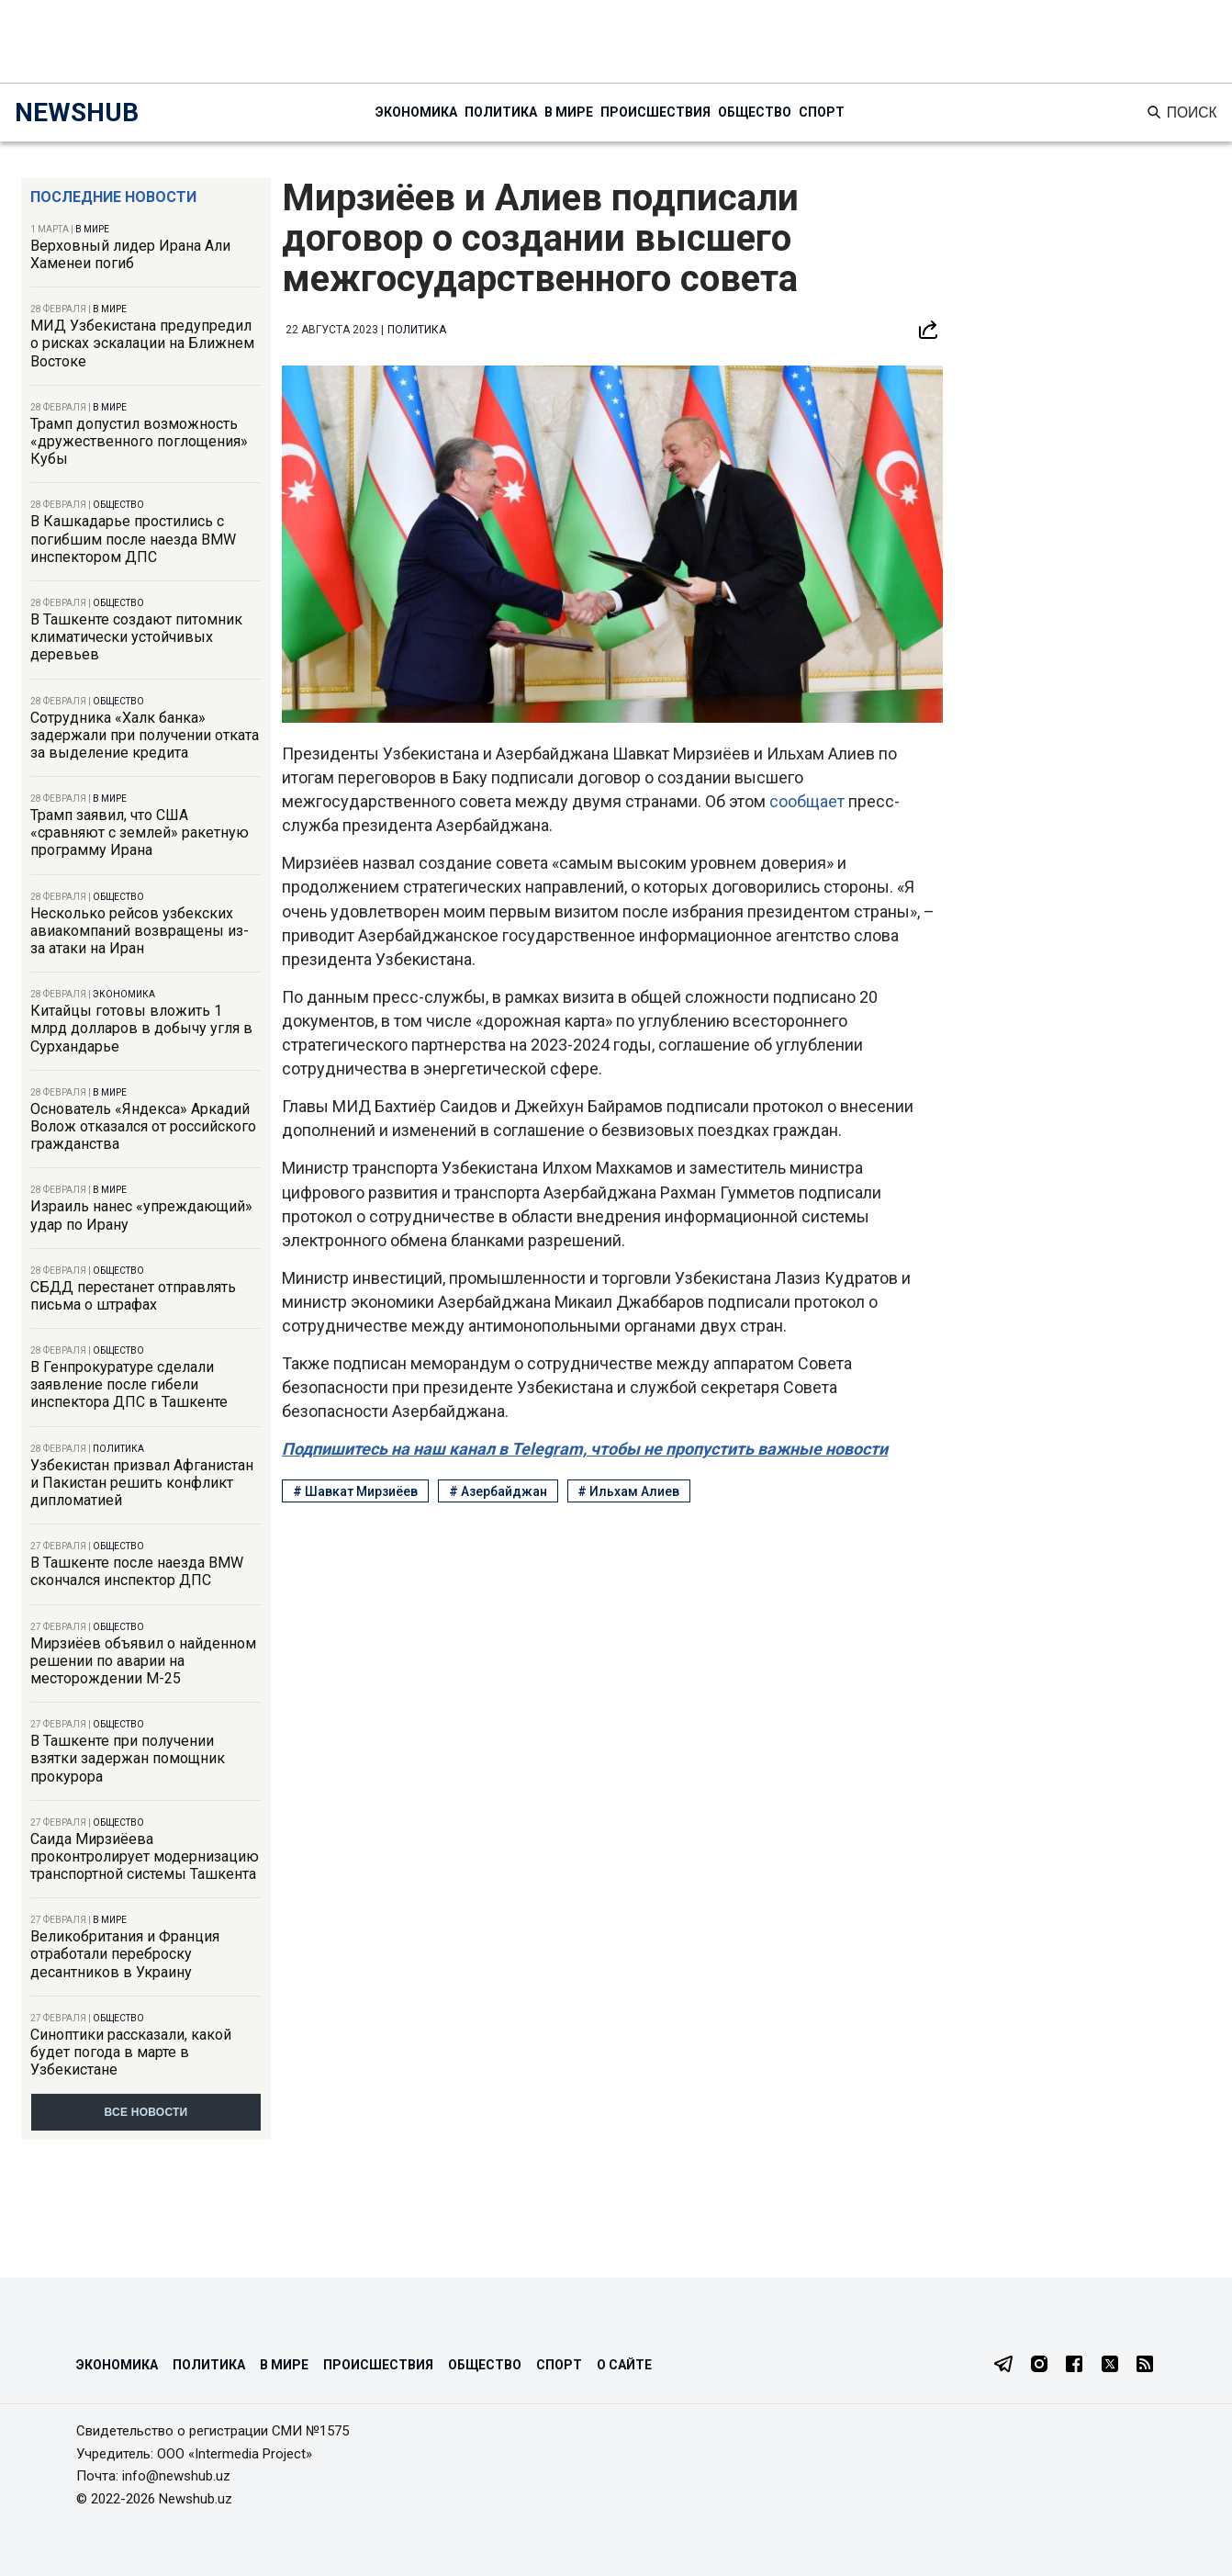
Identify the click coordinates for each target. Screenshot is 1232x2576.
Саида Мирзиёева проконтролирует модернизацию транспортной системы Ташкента (144, 1856)
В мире (568, 112)
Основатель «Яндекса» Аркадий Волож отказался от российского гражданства (143, 1126)
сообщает (807, 801)
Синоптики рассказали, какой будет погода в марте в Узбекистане (130, 2052)
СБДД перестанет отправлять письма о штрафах (133, 1295)
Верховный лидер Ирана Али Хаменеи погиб (130, 254)
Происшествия (655, 112)
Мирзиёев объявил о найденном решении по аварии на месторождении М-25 (143, 1661)
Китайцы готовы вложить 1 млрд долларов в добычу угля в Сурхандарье (141, 1028)
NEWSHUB (77, 112)
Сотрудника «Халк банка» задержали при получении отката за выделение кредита (144, 735)
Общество (754, 112)
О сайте (624, 2364)
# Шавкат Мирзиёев (355, 1491)
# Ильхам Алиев (628, 1491)
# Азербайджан (498, 1491)
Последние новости (113, 197)
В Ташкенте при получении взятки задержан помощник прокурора (127, 1758)
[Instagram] (1039, 2366)
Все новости (146, 2112)
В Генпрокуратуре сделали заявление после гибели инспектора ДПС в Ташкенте (129, 1384)
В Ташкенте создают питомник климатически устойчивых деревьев (136, 637)
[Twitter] (1110, 2366)
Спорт (822, 112)
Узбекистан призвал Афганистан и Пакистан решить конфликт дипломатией (141, 1483)
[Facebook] (1074, 2366)
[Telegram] (1003, 2366)
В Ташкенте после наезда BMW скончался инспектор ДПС (136, 1571)
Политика (501, 112)
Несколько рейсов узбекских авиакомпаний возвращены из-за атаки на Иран (139, 931)
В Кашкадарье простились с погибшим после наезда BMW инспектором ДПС (133, 538)
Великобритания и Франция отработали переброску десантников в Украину (124, 1954)
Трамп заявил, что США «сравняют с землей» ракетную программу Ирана (139, 832)
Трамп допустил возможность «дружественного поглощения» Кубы (139, 441)
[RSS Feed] (1145, 2366)
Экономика (416, 112)
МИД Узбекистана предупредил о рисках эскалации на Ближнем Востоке (142, 343)
